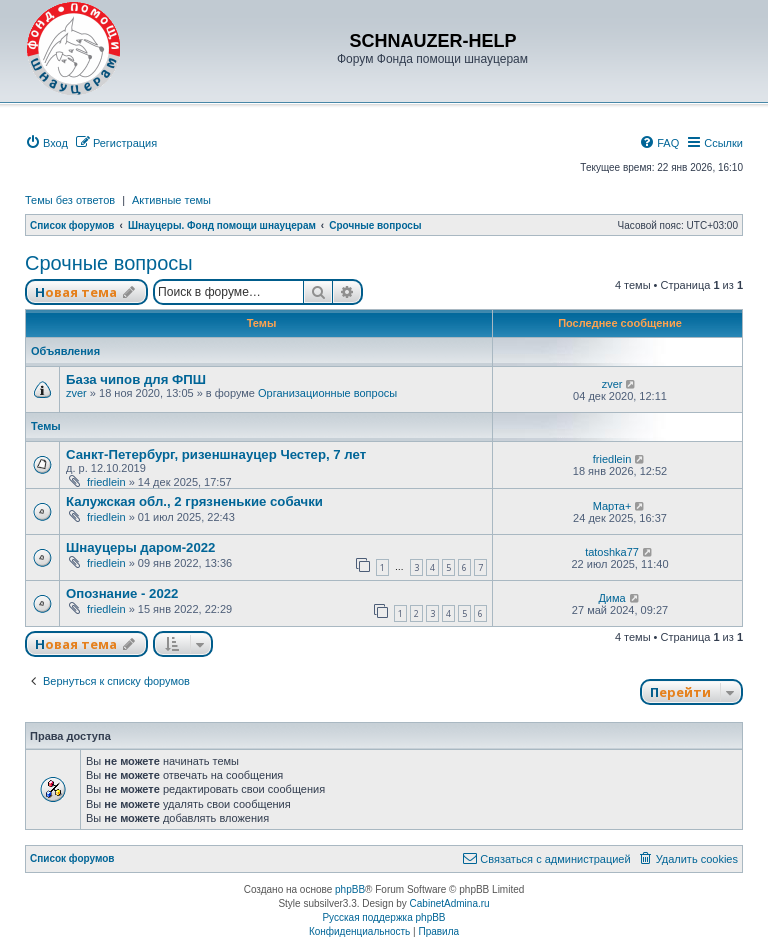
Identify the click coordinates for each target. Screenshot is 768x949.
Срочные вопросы (109, 263)
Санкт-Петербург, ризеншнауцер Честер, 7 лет (216, 454)
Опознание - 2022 (122, 593)
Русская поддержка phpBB (383, 917)
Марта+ (612, 506)
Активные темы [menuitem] (171, 200)
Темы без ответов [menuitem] (70, 200)
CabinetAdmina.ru (450, 903)
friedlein (106, 482)
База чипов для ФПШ (136, 379)
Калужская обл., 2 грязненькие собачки (194, 501)
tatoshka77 (612, 552)
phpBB (350, 889)
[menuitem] (46, 143)
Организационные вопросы (327, 393)
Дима (611, 598)
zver (76, 393)
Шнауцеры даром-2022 (140, 547)
